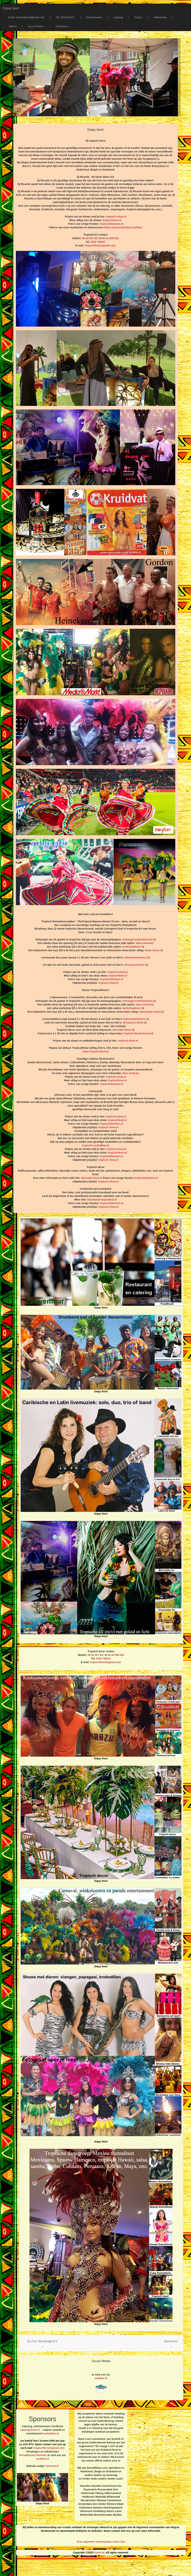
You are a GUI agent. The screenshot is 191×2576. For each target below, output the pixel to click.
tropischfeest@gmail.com (100, 245)
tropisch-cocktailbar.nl (95, 1145)
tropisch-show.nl (116, 216)
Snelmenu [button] (62, 26)
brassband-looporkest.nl (102, 1199)
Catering (118, 17)
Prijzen (138, 17)
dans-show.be (144, 943)
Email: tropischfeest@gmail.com (26, 17)
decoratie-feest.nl (122, 1029)
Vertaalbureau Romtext (32, 2455)
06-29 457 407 (90, 238)
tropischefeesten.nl (111, 223)
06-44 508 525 (110, 238)
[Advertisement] (95, 2567)
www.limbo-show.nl (151, 1011)
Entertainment (94, 17)
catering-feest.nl (30, 2429)
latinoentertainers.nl (137, 957)
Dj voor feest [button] (36, 26)
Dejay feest (11, 8)
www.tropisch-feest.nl (95, 1051)
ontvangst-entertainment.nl (138, 939)
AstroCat (99, 2552)
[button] (42, 2343)
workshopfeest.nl (132, 946)
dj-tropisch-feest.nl (135, 964)
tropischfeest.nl (112, 220)
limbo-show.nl (153, 950)
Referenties (160, 17)
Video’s (12, 26)
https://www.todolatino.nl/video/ (123, 227)
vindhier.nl (101, 2378)
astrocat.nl (52, 2466)
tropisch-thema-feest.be (138, 1033)
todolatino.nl (51, 2433)
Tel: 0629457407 (65, 17)
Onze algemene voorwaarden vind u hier (101, 2541)
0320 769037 (98, 241)
